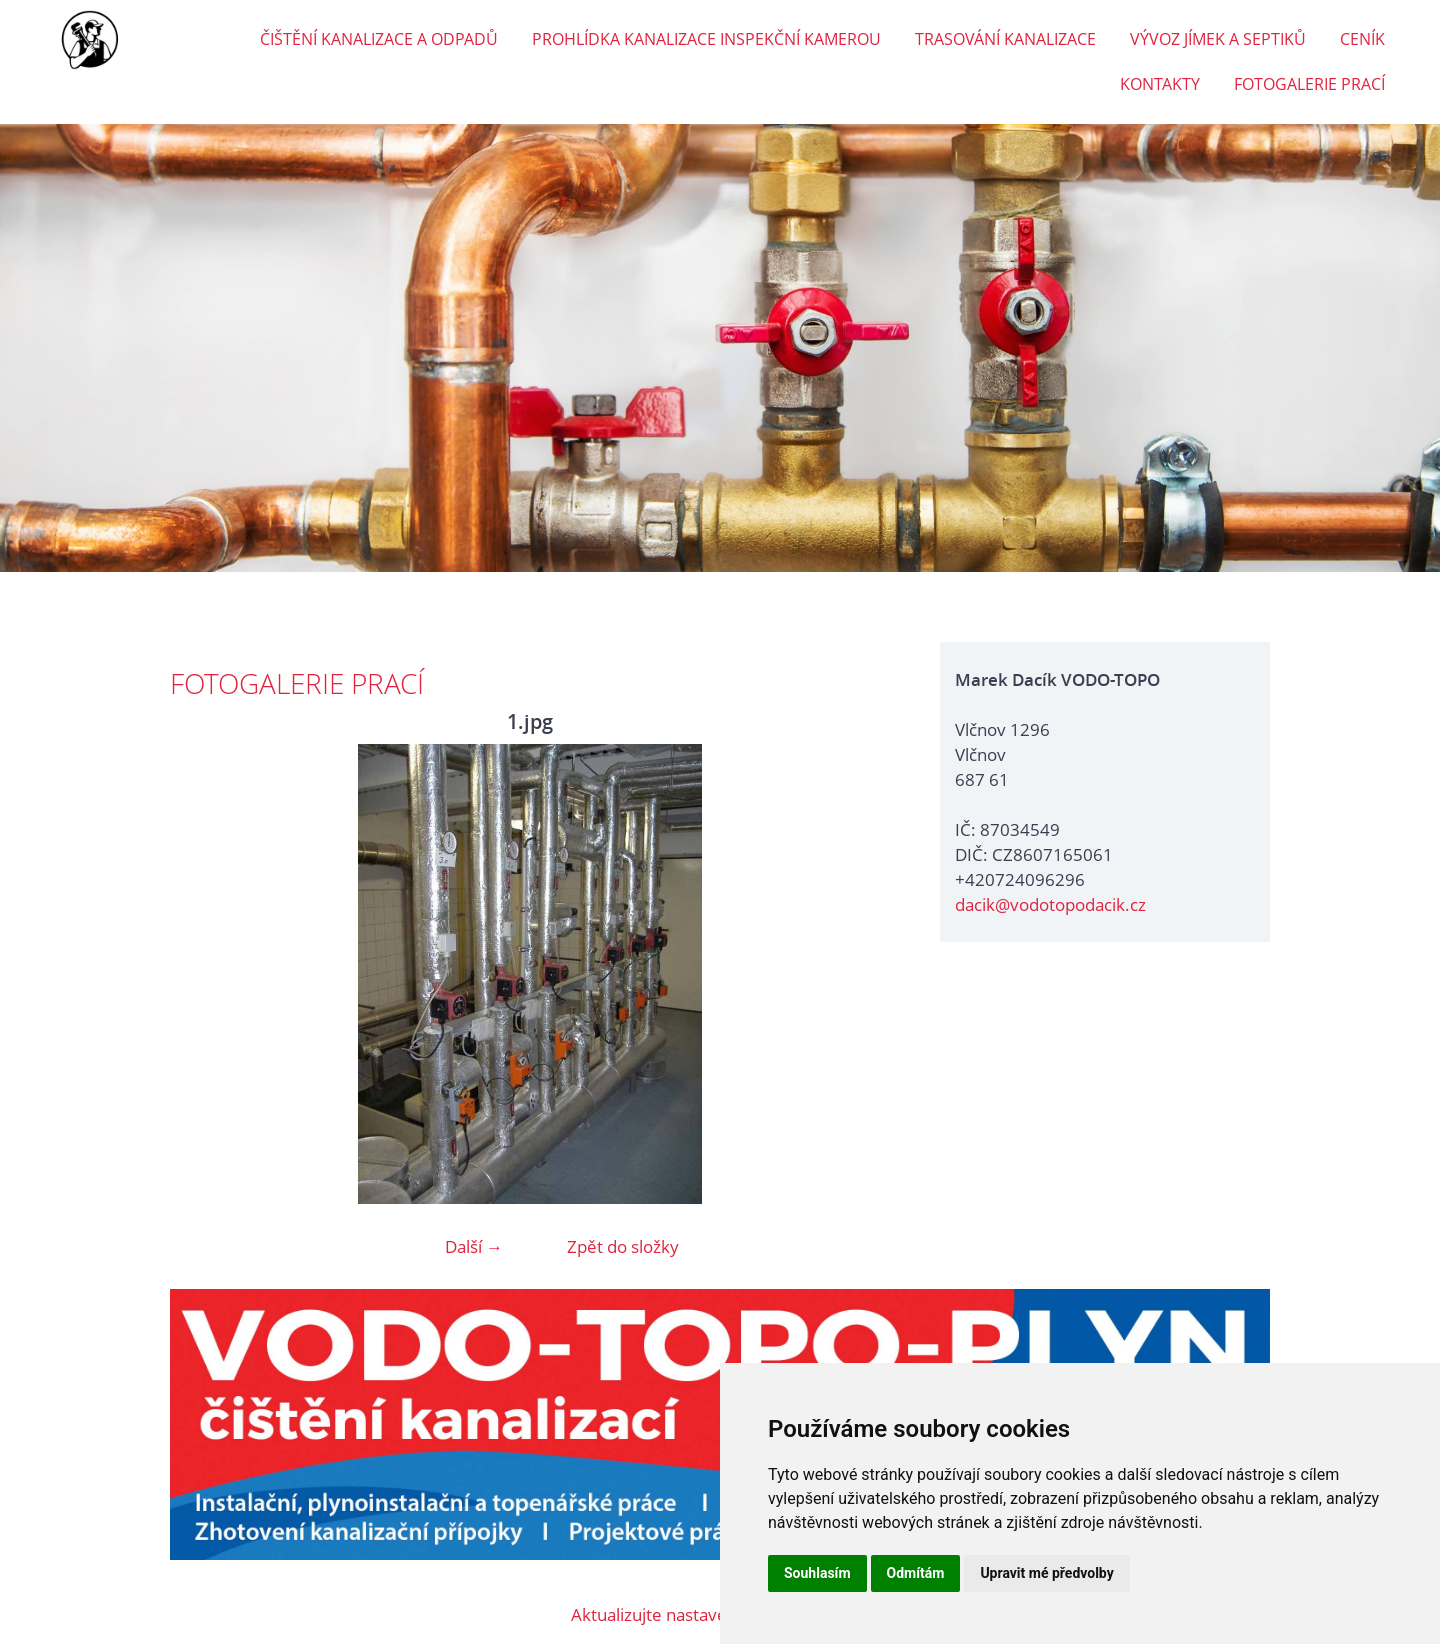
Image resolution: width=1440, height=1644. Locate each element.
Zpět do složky (623, 1246)
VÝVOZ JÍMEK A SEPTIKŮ (1218, 39)
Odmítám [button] (916, 1573)
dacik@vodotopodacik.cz (1050, 904)
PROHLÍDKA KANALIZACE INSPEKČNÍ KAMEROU (706, 39)
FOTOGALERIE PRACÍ (1309, 84)
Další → (474, 1246)
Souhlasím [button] (817, 1573)
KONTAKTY (1160, 84)
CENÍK (1362, 39)
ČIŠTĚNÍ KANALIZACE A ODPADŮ (379, 39)
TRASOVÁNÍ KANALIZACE (1005, 39)
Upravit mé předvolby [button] (1046, 1573)
